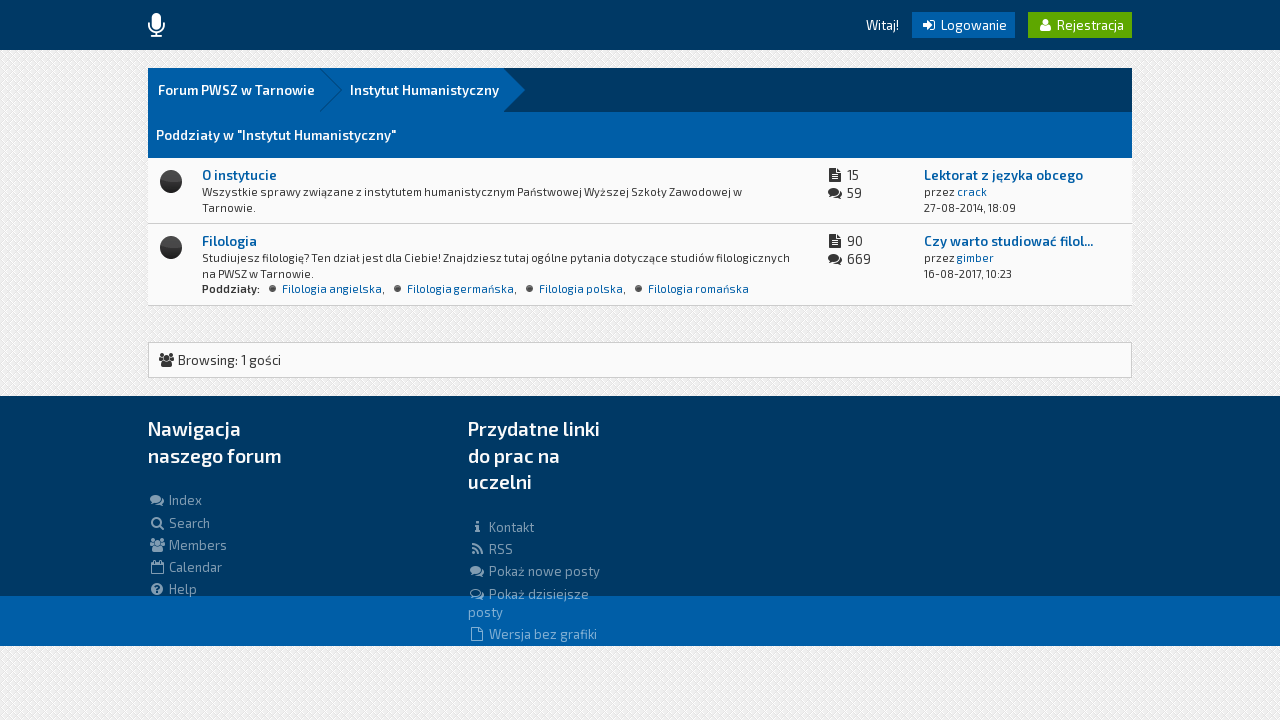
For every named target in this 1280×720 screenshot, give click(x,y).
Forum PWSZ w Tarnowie (236, 90)
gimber (975, 257)
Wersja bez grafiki (532, 634)
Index (175, 500)
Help (172, 589)
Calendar (185, 567)
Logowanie (963, 25)
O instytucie (239, 175)
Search (179, 523)
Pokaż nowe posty (534, 571)
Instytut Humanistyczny (424, 90)
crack (972, 191)
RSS (490, 549)
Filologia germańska (460, 288)
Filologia (229, 241)
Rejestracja (1080, 25)
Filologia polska (581, 288)
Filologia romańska (698, 288)
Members (187, 545)
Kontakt (501, 527)
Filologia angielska (332, 288)
